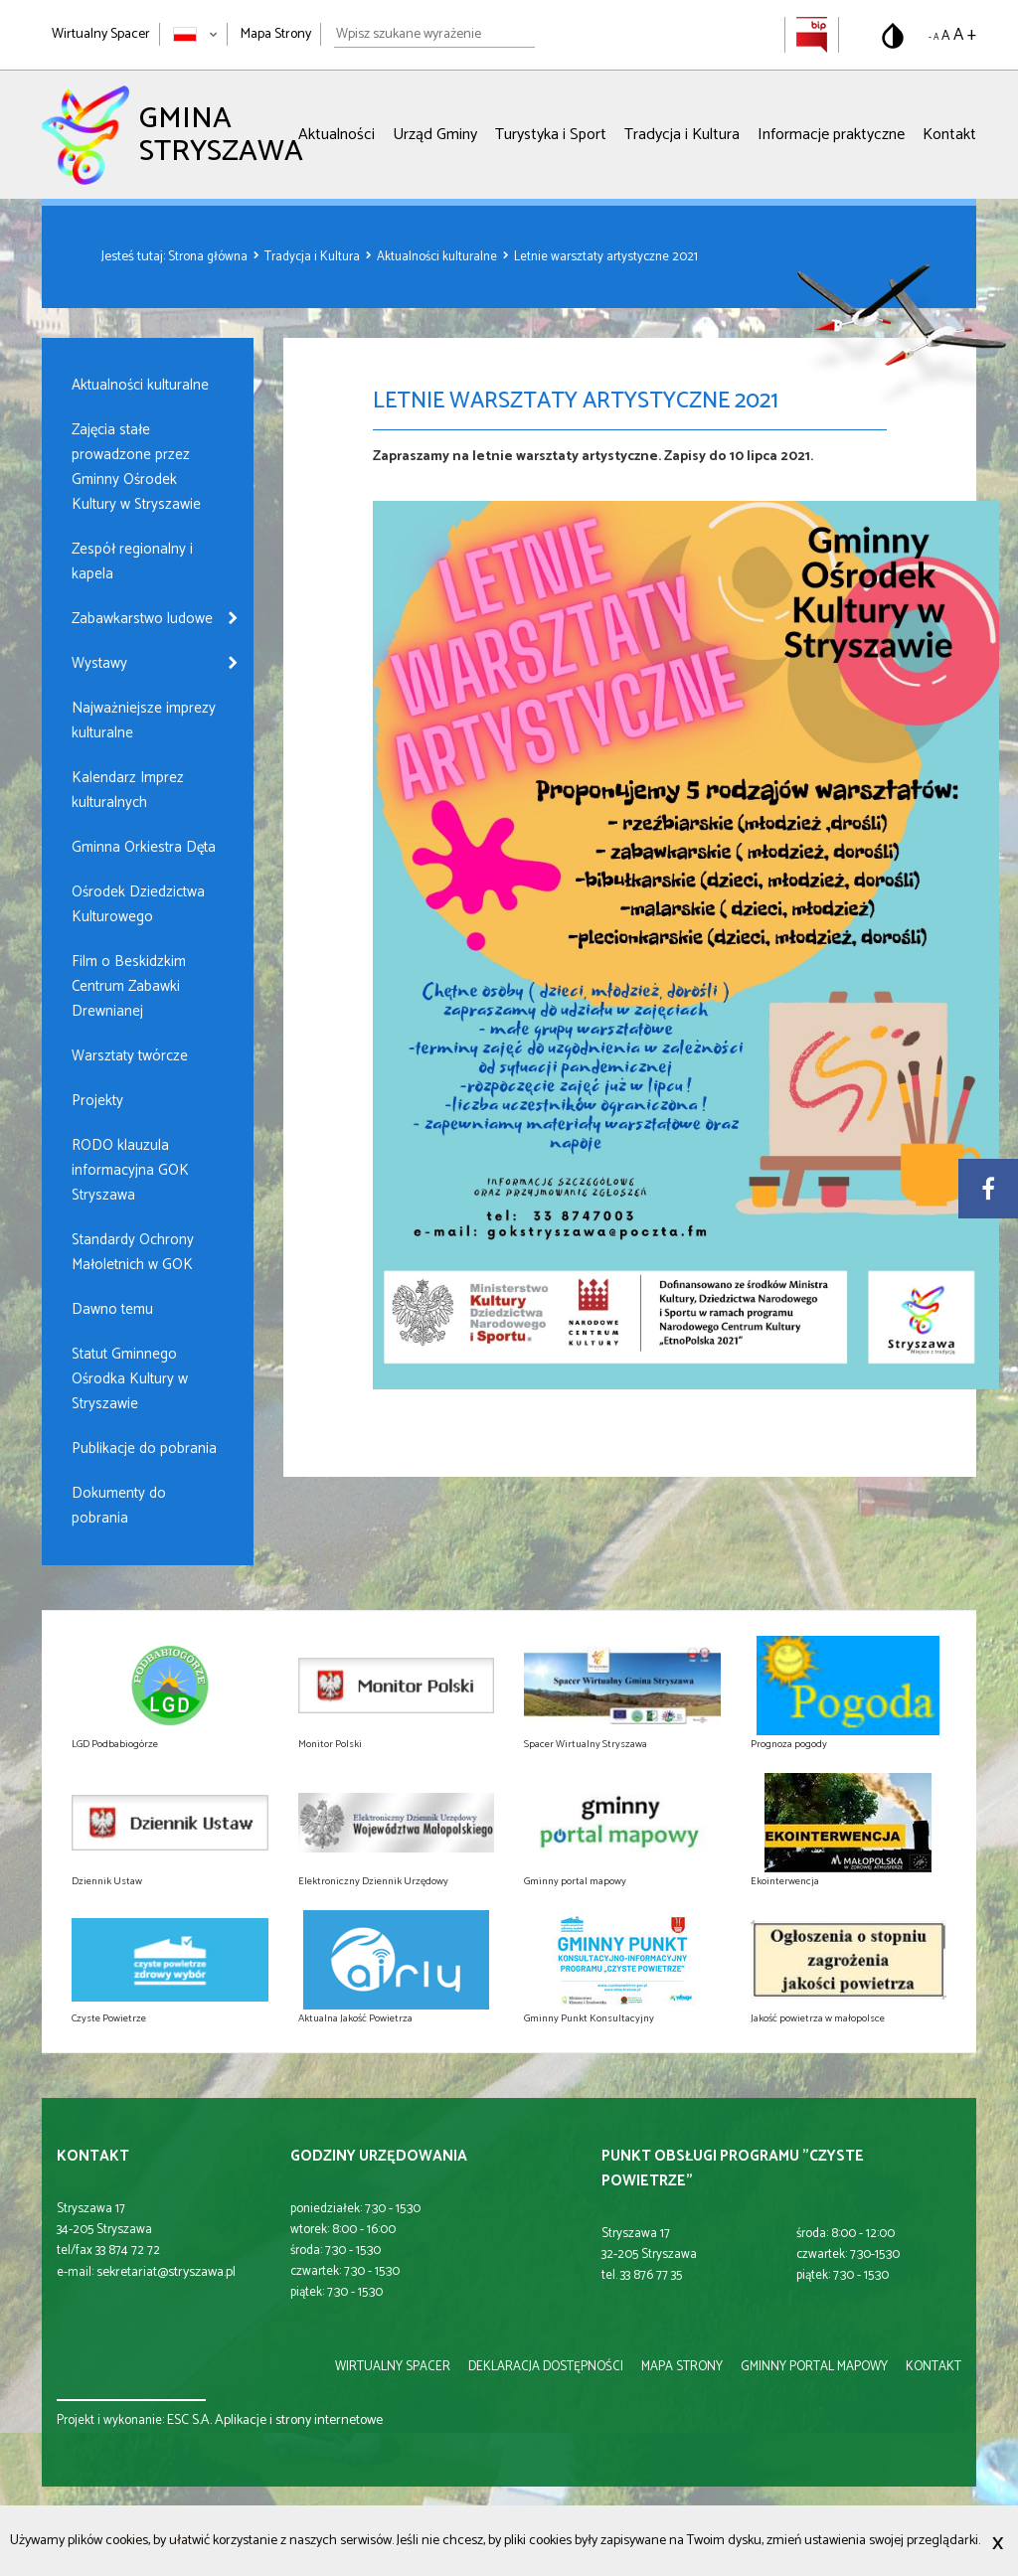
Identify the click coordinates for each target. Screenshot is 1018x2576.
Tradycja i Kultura (682, 134)
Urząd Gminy (435, 134)
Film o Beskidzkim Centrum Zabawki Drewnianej (129, 986)
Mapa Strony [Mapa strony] (276, 34)
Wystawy (99, 663)
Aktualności (336, 134)
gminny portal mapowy (814, 2366)
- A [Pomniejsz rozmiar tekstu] (933, 37)
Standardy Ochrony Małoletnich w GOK (133, 1252)
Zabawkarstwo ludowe (142, 618)
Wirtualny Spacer (101, 34)
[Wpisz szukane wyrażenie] (434, 35)
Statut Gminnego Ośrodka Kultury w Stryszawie (130, 1379)
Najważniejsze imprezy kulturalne (144, 720)
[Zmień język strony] (195, 34)
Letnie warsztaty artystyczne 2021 (606, 256)
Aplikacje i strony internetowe (299, 2420)
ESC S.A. (189, 2420)
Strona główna (209, 256)
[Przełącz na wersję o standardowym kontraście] (893, 36)
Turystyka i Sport (550, 134)
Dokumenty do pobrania (119, 1505)
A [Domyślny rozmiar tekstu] (945, 36)
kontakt (933, 2366)
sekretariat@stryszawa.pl (166, 2272)
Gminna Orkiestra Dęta (144, 847)
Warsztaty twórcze (130, 1056)
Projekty (97, 1100)
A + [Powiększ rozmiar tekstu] (964, 35)
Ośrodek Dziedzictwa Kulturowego (138, 904)
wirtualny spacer (392, 2366)
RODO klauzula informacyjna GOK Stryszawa (130, 1170)
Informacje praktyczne (831, 134)
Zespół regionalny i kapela (132, 561)
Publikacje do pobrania (144, 1448)
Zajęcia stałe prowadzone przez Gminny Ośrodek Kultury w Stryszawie (136, 467)
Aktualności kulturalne (438, 256)
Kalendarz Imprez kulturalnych (128, 790)
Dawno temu (112, 1309)
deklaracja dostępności (545, 2366)
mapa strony (682, 2366)
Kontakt (949, 134)
